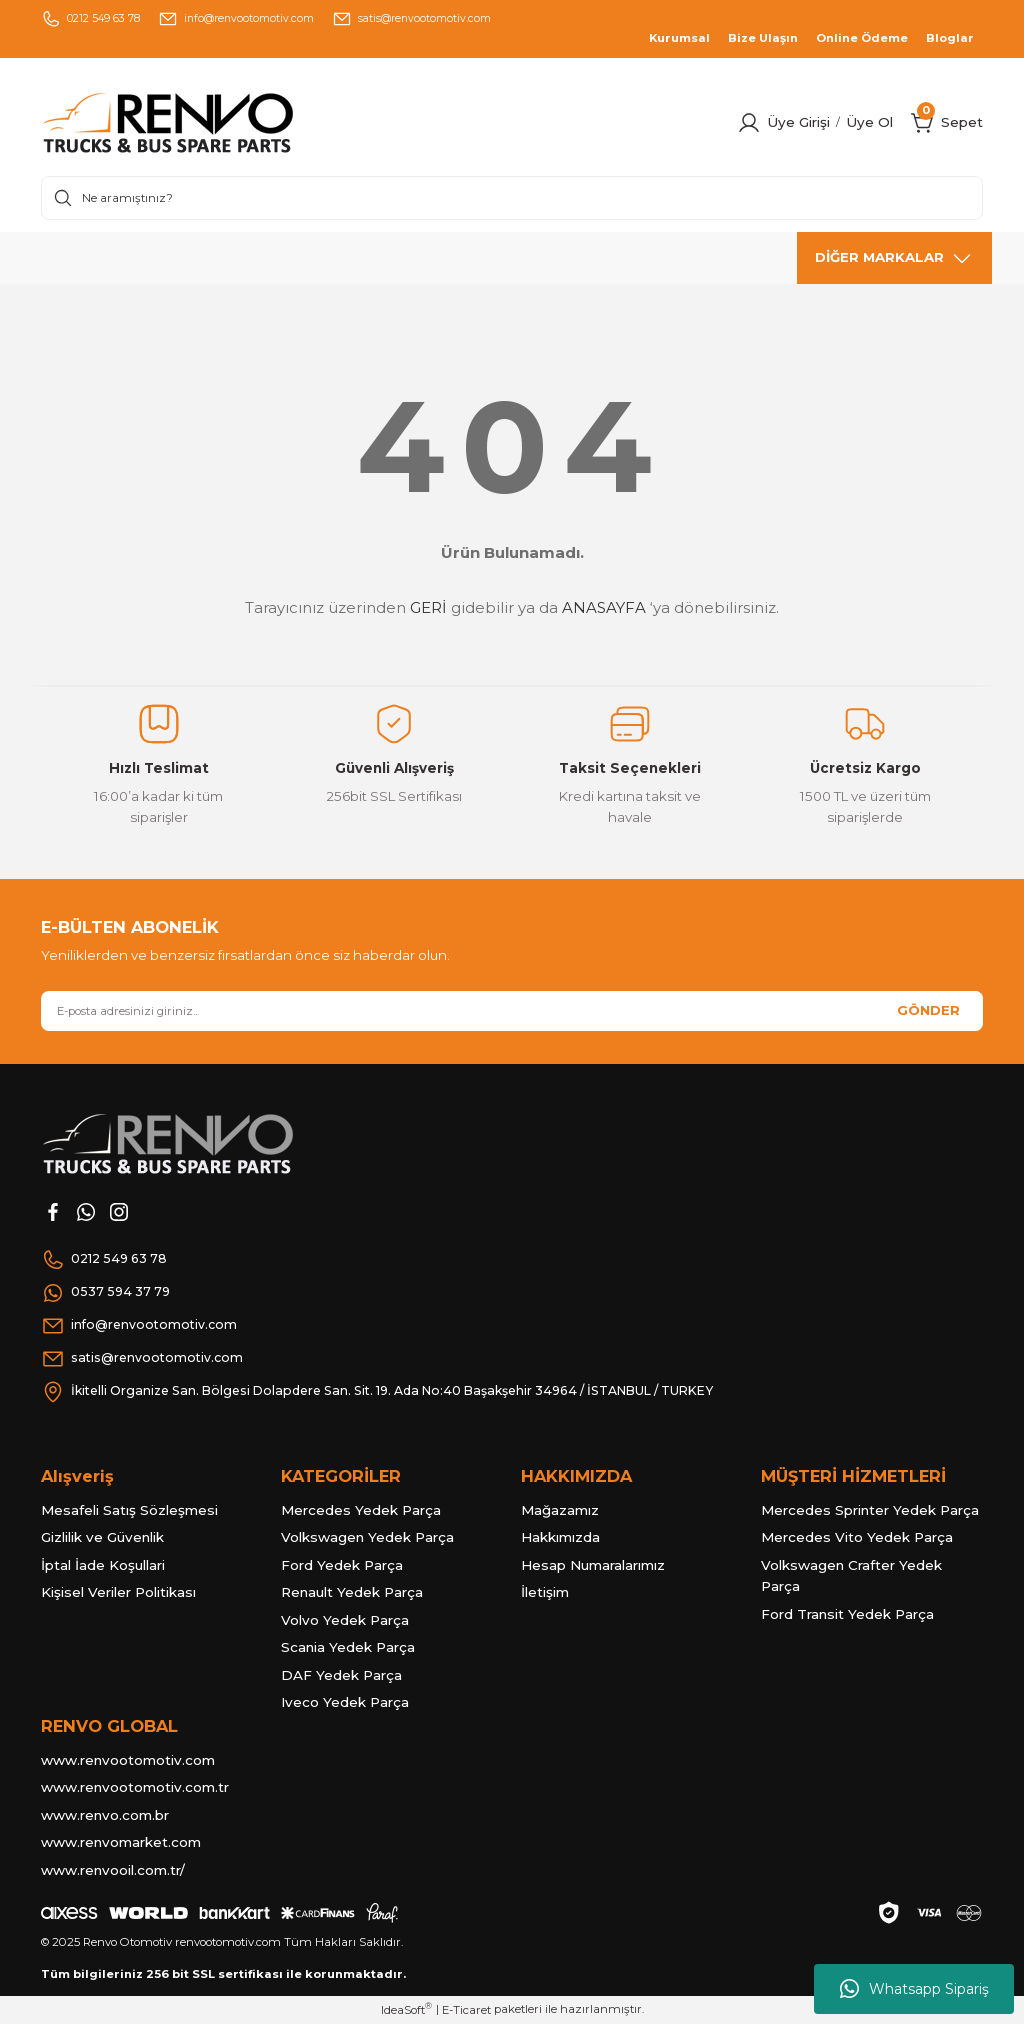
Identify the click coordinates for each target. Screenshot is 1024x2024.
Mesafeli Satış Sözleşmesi (129, 1510)
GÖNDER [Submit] (928, 1010)
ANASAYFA (604, 607)
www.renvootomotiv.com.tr (135, 1787)
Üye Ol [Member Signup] (869, 122)
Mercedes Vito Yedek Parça (857, 1537)
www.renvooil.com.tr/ (113, 1870)
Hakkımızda (560, 1537)
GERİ (428, 607)
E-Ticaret (466, 2010)
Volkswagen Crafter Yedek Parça (851, 1576)
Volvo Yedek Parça (345, 1620)
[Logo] (209, 123)
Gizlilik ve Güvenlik (102, 1537)
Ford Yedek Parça (342, 1565)
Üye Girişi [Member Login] (798, 122)
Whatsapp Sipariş (914, 1989)
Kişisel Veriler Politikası (118, 1592)
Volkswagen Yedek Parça (367, 1537)
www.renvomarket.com (121, 1842)
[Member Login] (749, 123)
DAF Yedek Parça (341, 1675)
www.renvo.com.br (105, 1815)
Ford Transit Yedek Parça (847, 1614)
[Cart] (923, 123)
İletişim (545, 1592)
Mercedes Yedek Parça (361, 1510)
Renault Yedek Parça (352, 1592)
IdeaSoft (406, 2009)
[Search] (512, 198)
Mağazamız (560, 1510)
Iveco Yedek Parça (345, 1702)
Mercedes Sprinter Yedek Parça (870, 1510)
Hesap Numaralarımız (593, 1565)
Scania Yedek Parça (348, 1647)
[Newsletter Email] (512, 1011)
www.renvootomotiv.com (128, 1760)
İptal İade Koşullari (103, 1565)
